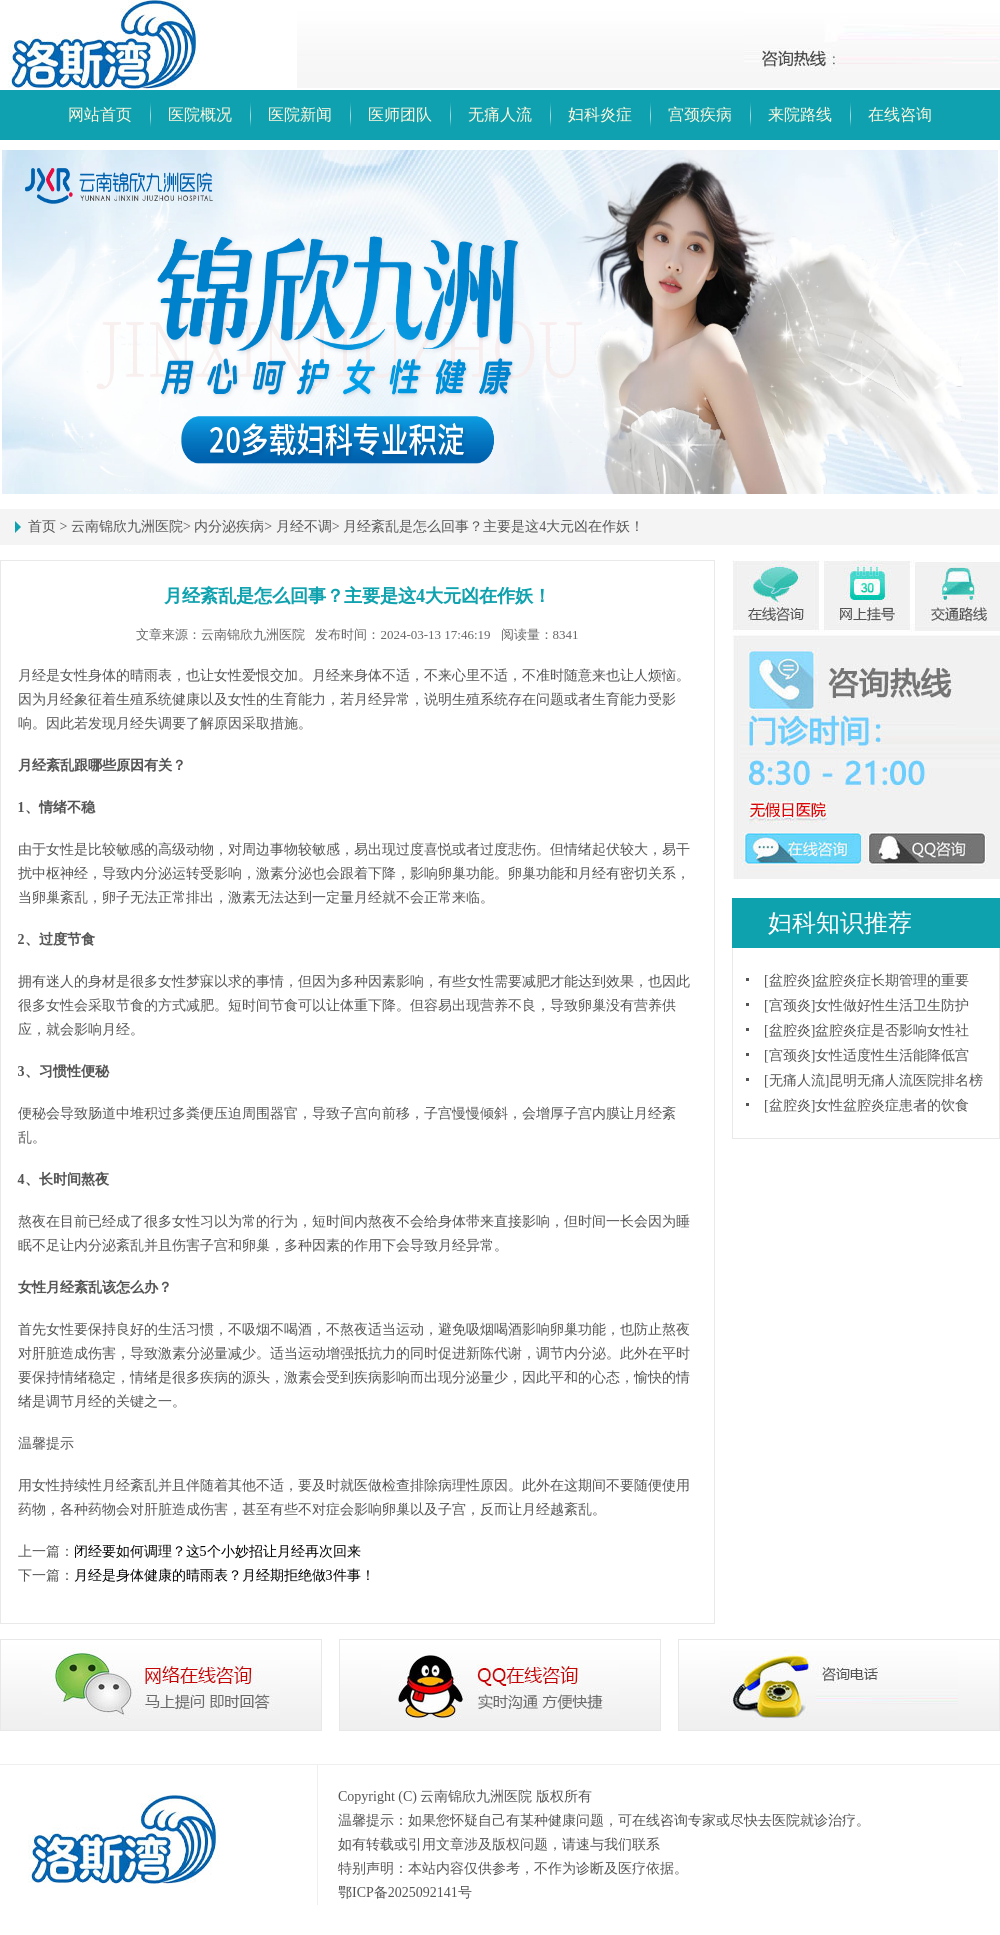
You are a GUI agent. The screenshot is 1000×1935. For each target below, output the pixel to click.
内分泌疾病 (229, 526)
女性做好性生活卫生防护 (892, 1005)
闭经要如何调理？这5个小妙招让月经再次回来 (217, 1551)
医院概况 (200, 114)
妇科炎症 (600, 114)
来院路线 (800, 114)
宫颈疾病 (700, 114)
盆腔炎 (790, 980)
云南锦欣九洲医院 (127, 526)
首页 (42, 526)
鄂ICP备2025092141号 (405, 1892)
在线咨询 (900, 114)
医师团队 (400, 114)
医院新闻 (300, 114)
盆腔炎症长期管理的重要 (892, 980)
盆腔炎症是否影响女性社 (892, 1030)
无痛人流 (500, 114)
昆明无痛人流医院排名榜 (906, 1080)
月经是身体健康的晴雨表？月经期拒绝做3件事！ (224, 1575)
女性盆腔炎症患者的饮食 (892, 1105)
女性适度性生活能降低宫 (892, 1055)
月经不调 (304, 526)
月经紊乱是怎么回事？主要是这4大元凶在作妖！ (493, 526)
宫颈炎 (790, 1005)
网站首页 (100, 114)
